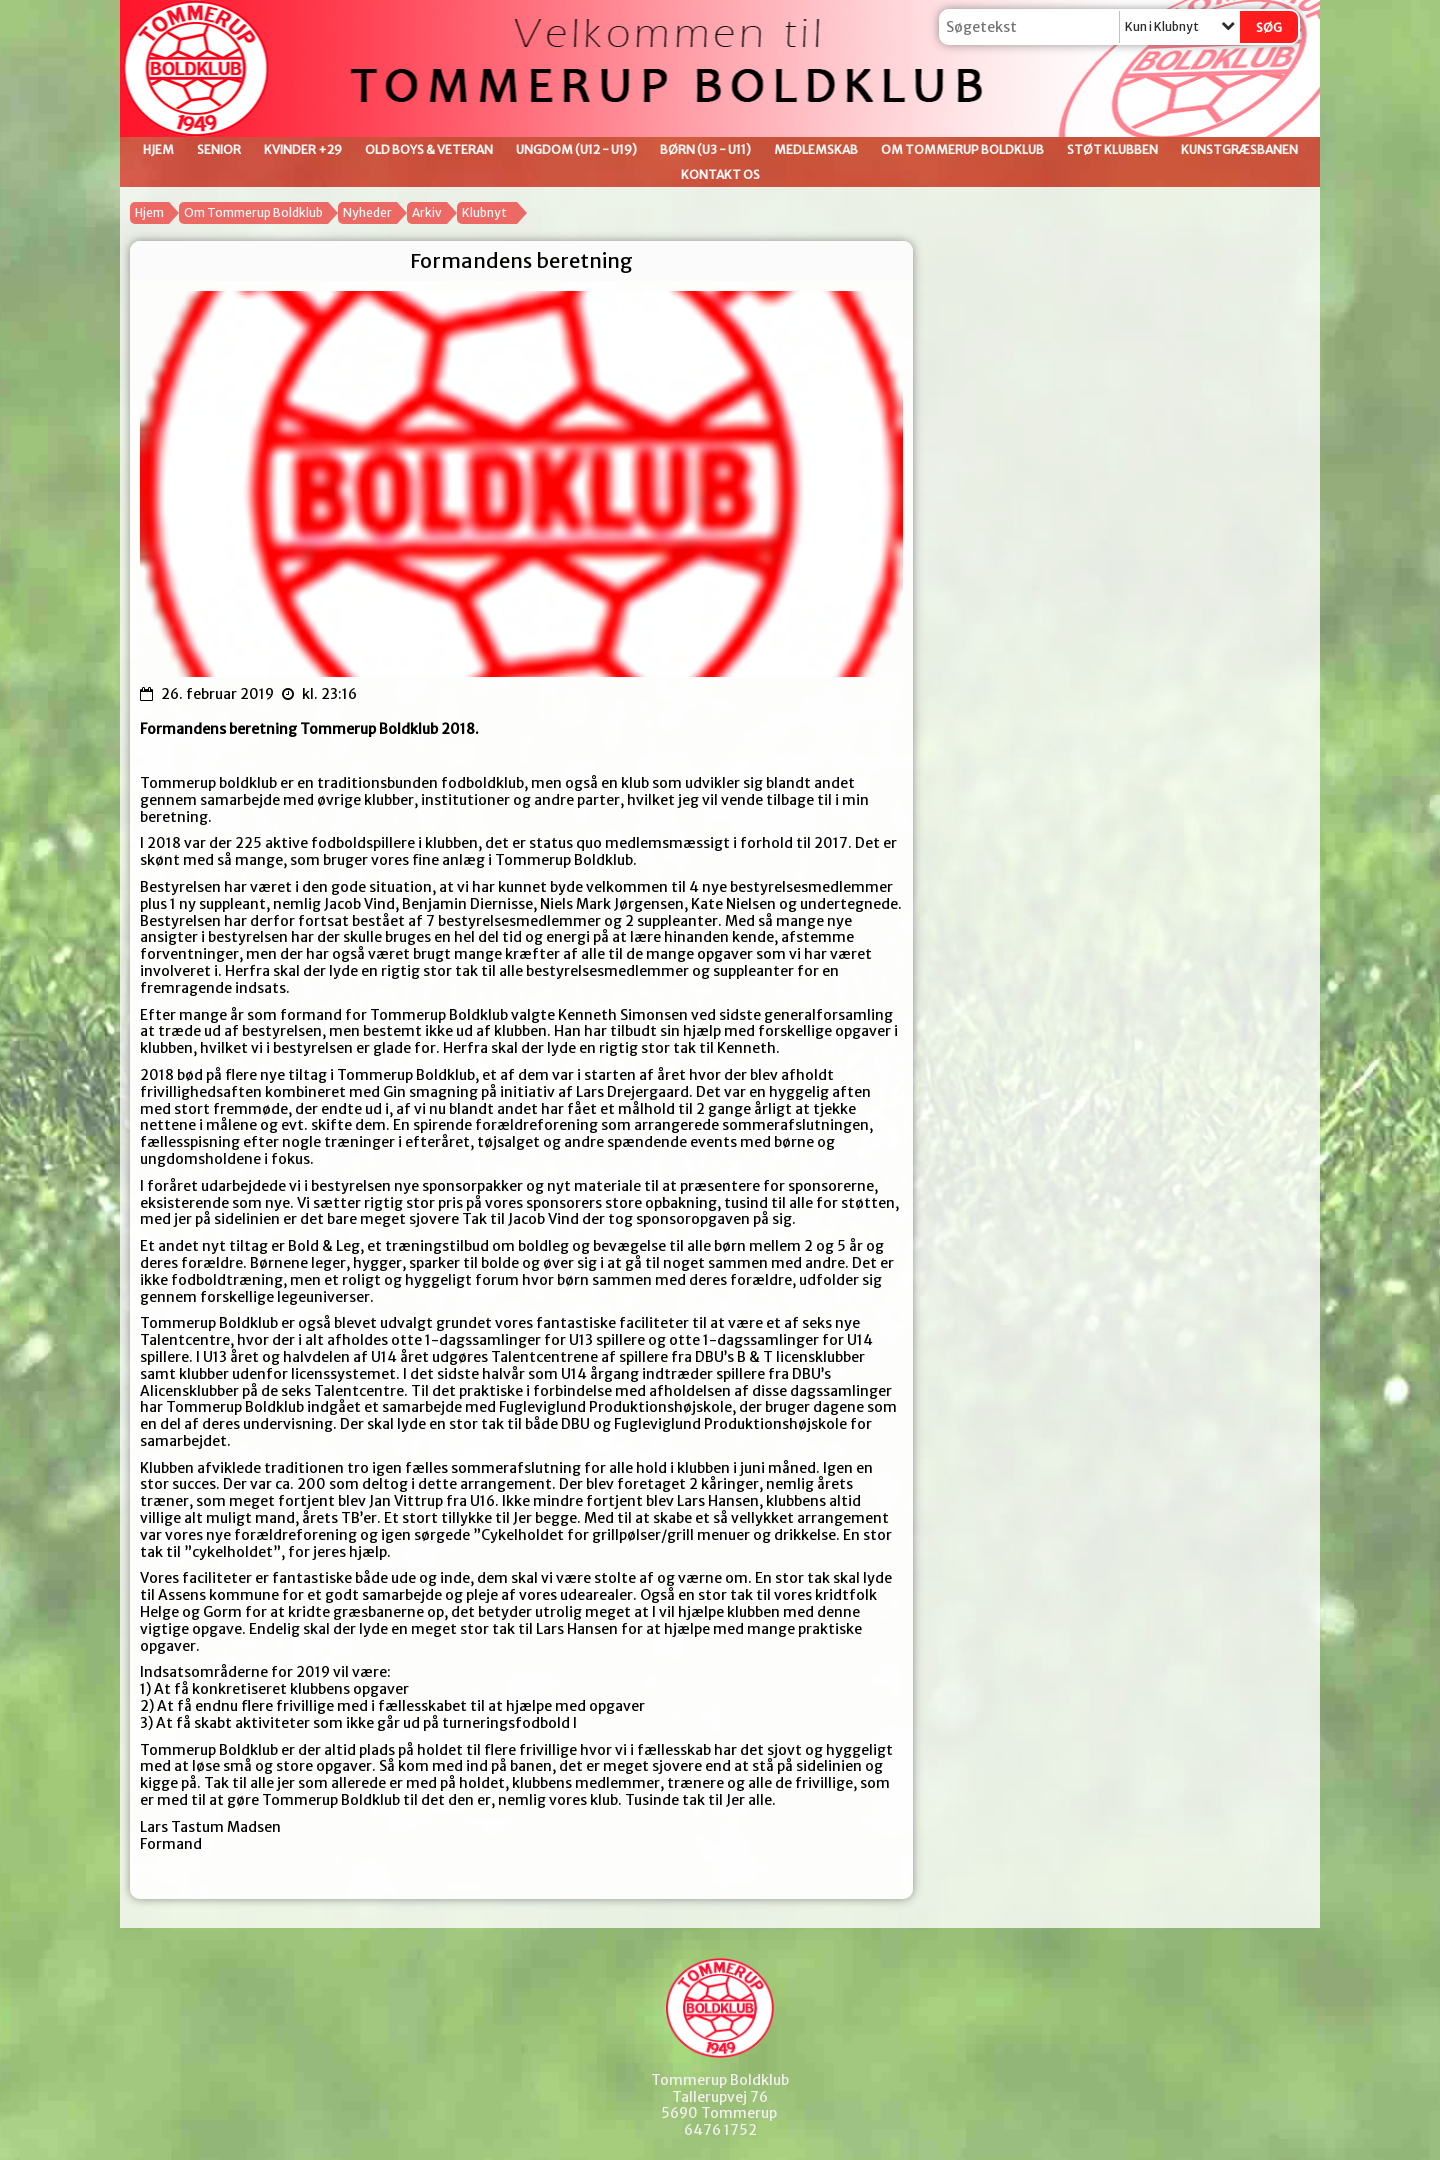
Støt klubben (1112, 149)
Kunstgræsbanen (1239, 149)
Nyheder (367, 212)
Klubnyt (484, 212)
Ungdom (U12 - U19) (576, 149)
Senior (219, 149)
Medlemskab (816, 149)
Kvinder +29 (303, 149)
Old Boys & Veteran (429, 149)
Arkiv (427, 212)
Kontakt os (720, 174)
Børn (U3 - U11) (705, 149)
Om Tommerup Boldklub (962, 149)
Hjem (158, 149)
